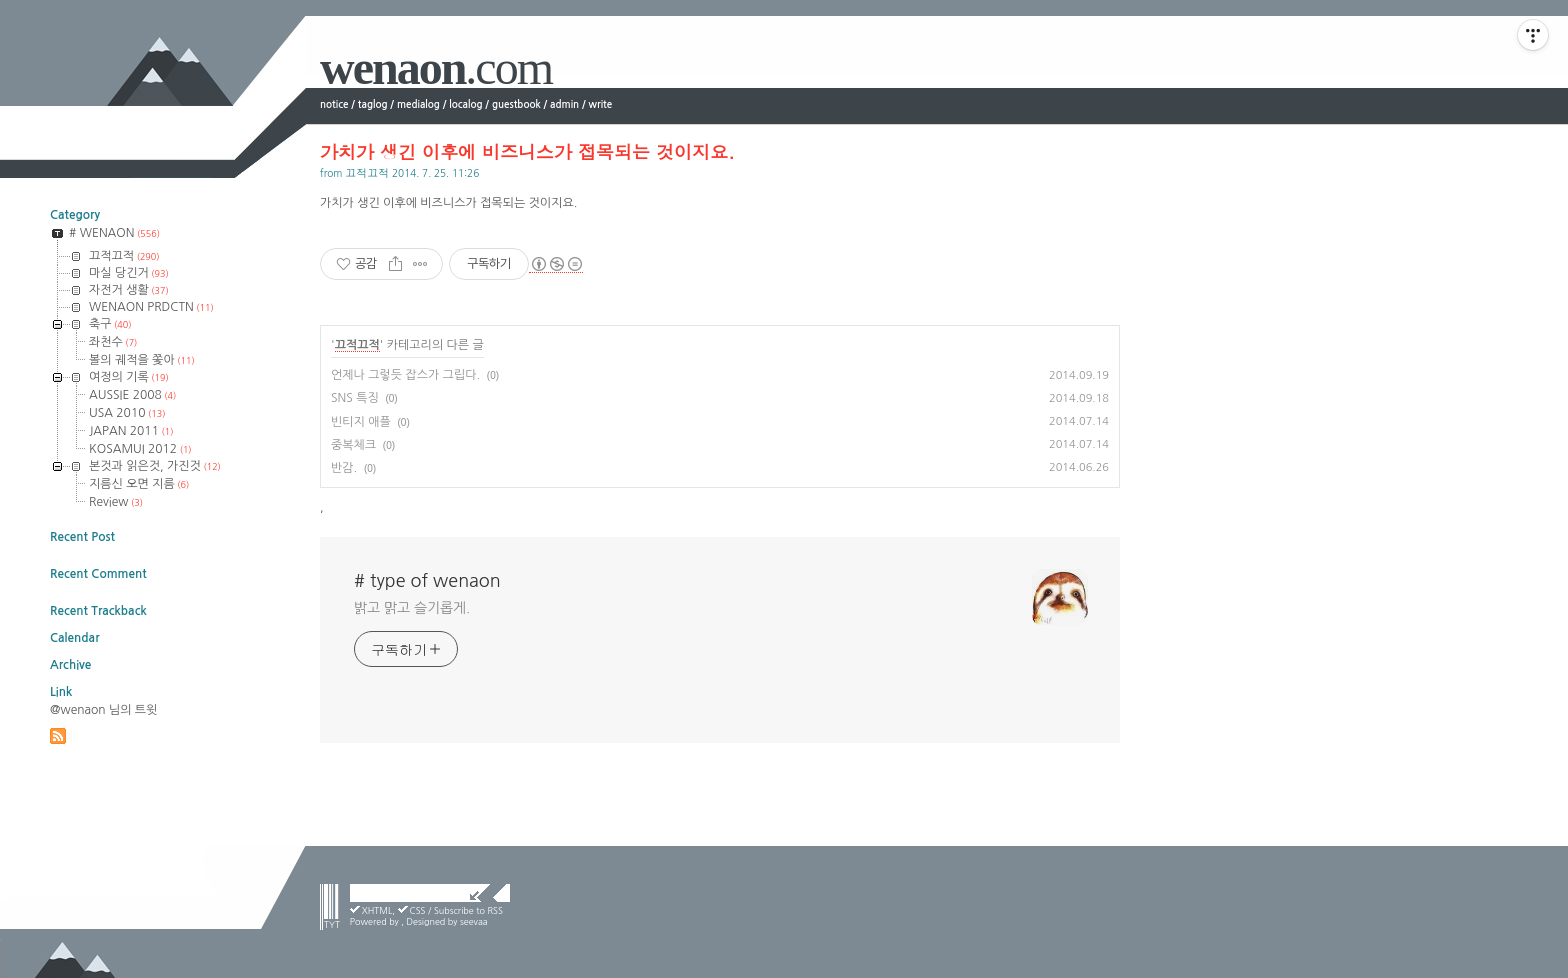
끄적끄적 (367, 172)
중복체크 (353, 445)
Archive (70, 665)
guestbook (516, 104)
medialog (418, 104)
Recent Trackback (98, 611)
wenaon (436, 67)
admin (564, 104)
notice (334, 104)
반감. (344, 468)
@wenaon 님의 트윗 (103, 710)
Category (75, 215)
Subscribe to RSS (468, 910)
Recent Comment (98, 574)
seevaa (474, 921)
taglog (373, 104)
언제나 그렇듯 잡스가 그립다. (405, 375)
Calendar (75, 638)
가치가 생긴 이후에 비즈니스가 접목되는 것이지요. (527, 151)
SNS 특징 (355, 398)
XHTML (377, 910)
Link (61, 692)
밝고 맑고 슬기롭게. (412, 608)
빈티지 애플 (361, 422)
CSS (418, 910)
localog (465, 104)
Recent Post (82, 537)
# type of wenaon (427, 581)
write (601, 104)
